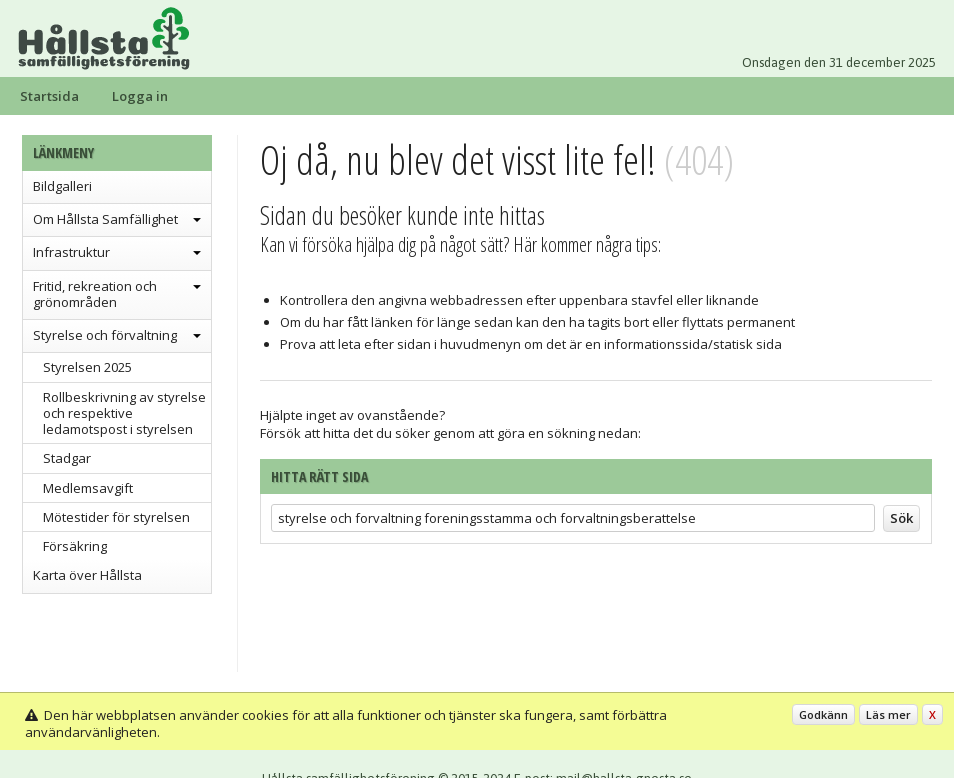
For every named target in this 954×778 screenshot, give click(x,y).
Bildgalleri (62, 186)
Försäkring (75, 546)
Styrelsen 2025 (87, 367)
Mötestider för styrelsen (116, 517)
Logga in (140, 96)
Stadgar (67, 458)
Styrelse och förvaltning (105, 335)
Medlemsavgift (88, 488)
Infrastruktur (71, 252)
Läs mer (888, 714)
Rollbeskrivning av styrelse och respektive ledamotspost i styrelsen (124, 413)
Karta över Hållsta (87, 575)
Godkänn (823, 714)
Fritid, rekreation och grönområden (95, 294)
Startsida (49, 96)
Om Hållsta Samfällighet (105, 219)
